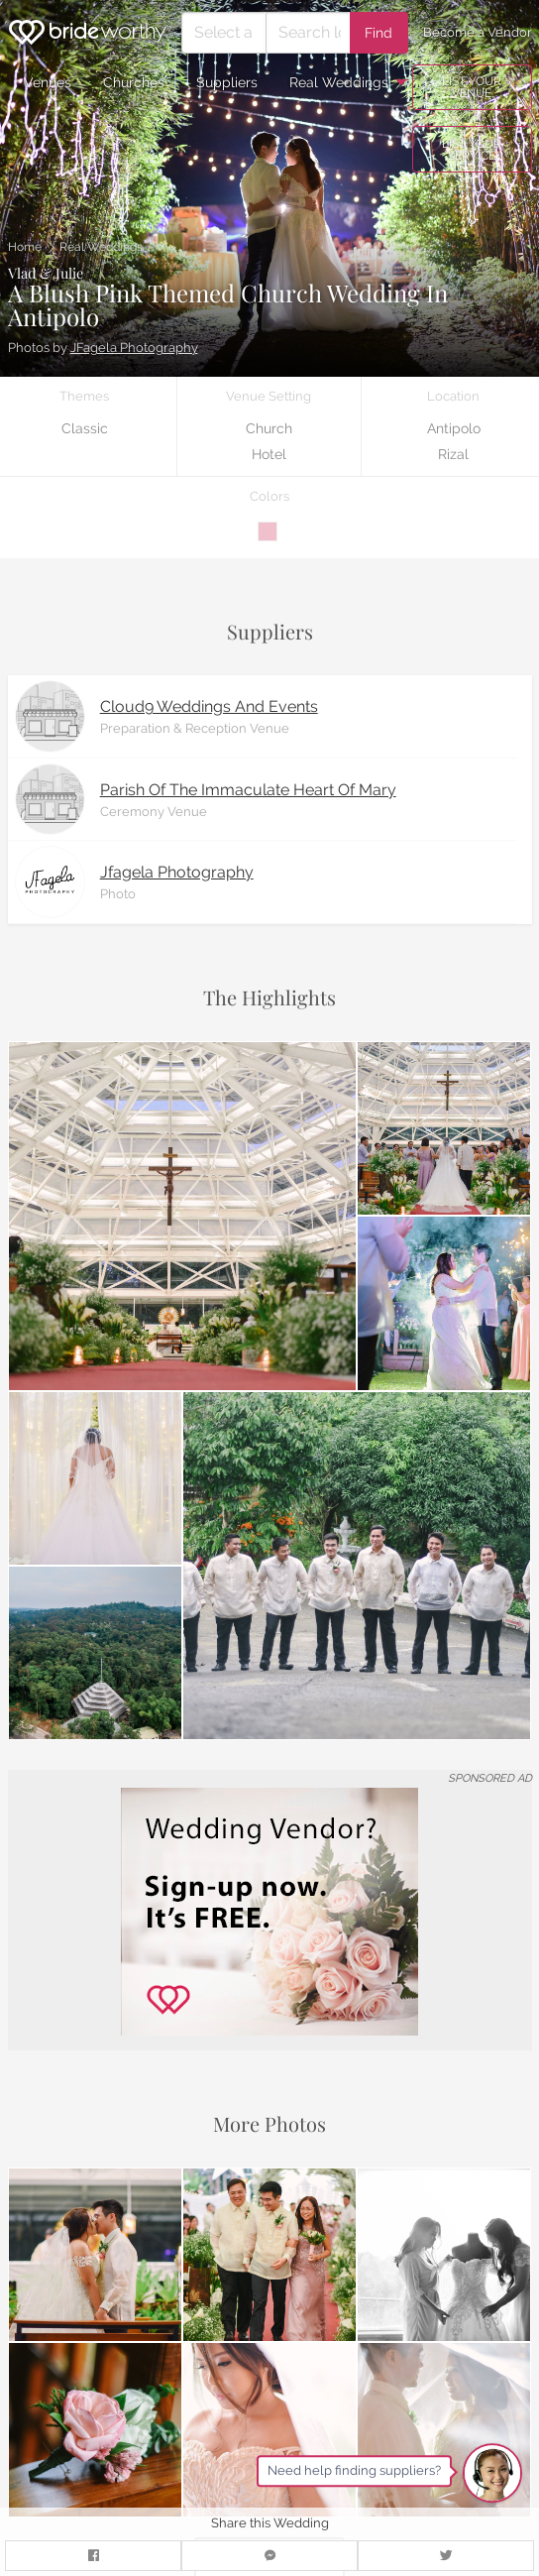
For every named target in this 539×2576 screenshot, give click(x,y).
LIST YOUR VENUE (471, 87)
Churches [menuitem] (133, 81)
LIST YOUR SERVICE (471, 150)
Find (378, 32)
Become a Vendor (477, 32)
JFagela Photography (134, 347)
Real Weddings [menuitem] (338, 81)
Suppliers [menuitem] (227, 81)
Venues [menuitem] (47, 81)
